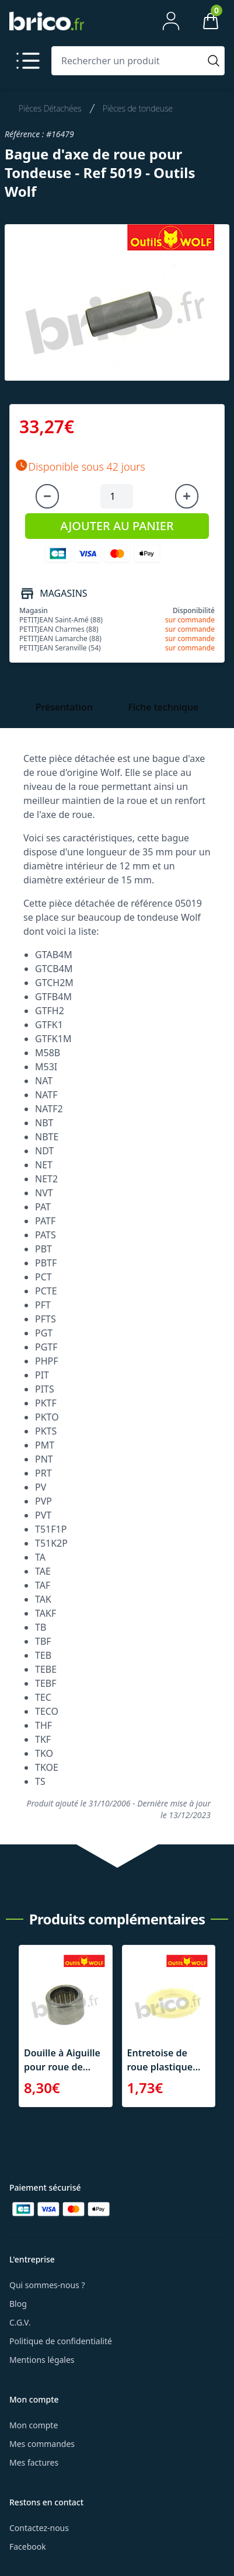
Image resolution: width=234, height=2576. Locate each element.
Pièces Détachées (50, 108)
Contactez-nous (39, 2527)
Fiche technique (163, 707)
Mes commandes (42, 2443)
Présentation (64, 707)
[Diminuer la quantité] (47, 496)
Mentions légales (42, 2359)
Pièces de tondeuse (138, 108)
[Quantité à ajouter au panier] (116, 496)
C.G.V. (19, 2322)
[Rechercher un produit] (128, 60)
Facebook (27, 2546)
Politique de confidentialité (60, 2341)
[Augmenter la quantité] (186, 496)
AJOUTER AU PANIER (116, 526)
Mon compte (33, 2425)
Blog (18, 2303)
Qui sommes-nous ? (47, 2284)
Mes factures (33, 2462)
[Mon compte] (171, 21)
